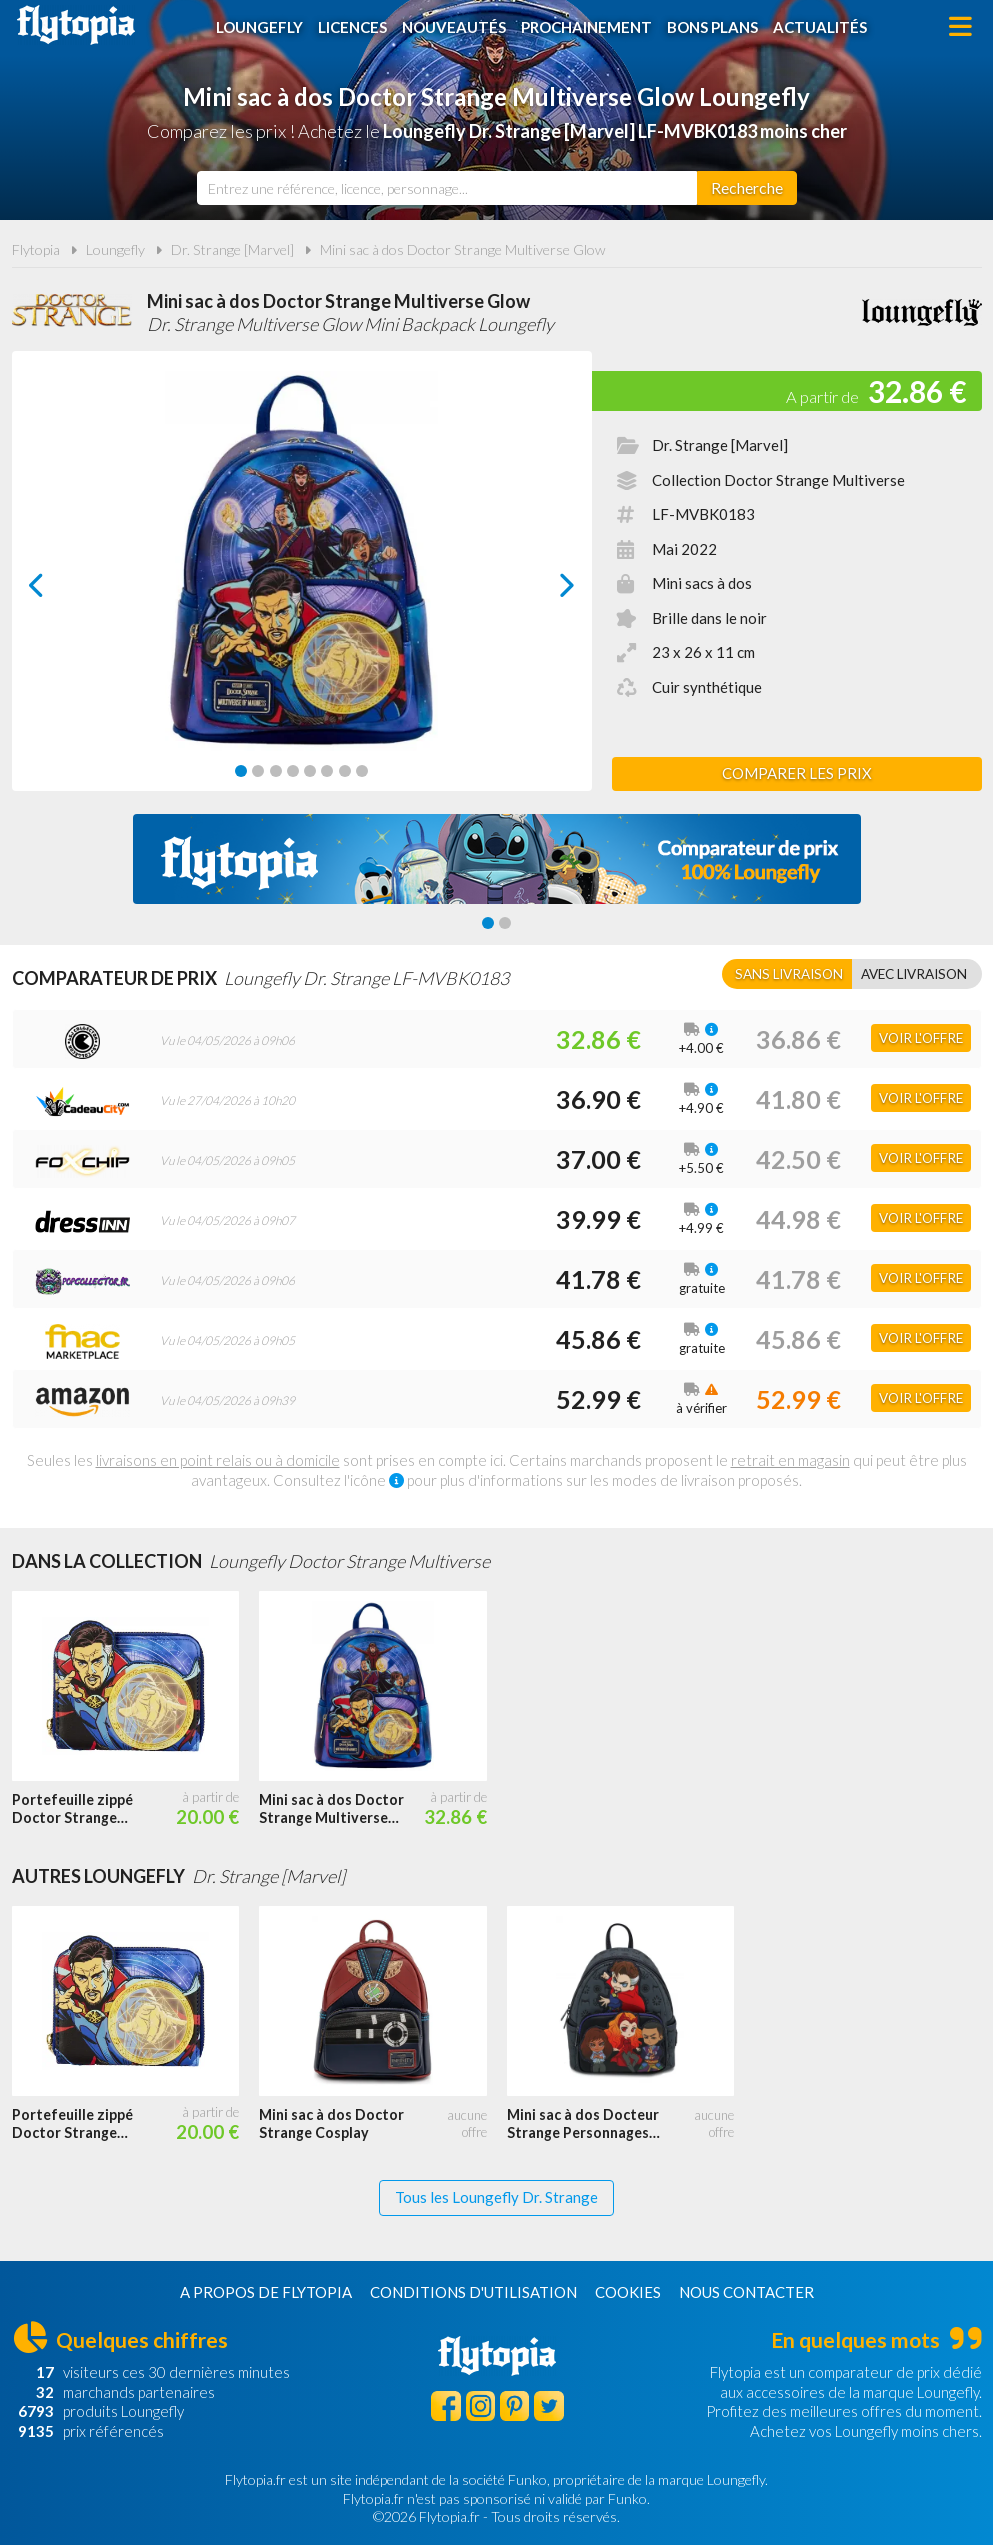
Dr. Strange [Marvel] (232, 249)
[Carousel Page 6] (327, 771)
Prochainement (586, 27)
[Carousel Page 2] (258, 771)
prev (59, 590)
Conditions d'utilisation (473, 2292)
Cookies (628, 2292)
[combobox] (447, 188)
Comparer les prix (797, 773)
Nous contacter (746, 2292)
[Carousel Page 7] (345, 771)
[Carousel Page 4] (293, 771)
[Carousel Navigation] (301, 585)
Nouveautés (454, 27)
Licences (352, 27)
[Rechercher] (747, 188)
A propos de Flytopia (266, 2292)
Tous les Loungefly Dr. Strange (496, 2197)
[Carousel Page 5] (310, 771)
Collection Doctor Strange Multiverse (778, 480)
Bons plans (712, 27)
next (544, 590)
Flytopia (76, 25)
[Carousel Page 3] (276, 771)
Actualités (820, 27)
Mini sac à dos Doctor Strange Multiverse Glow (463, 249)
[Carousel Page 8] (362, 771)
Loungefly (259, 27)
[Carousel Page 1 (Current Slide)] (241, 771)
